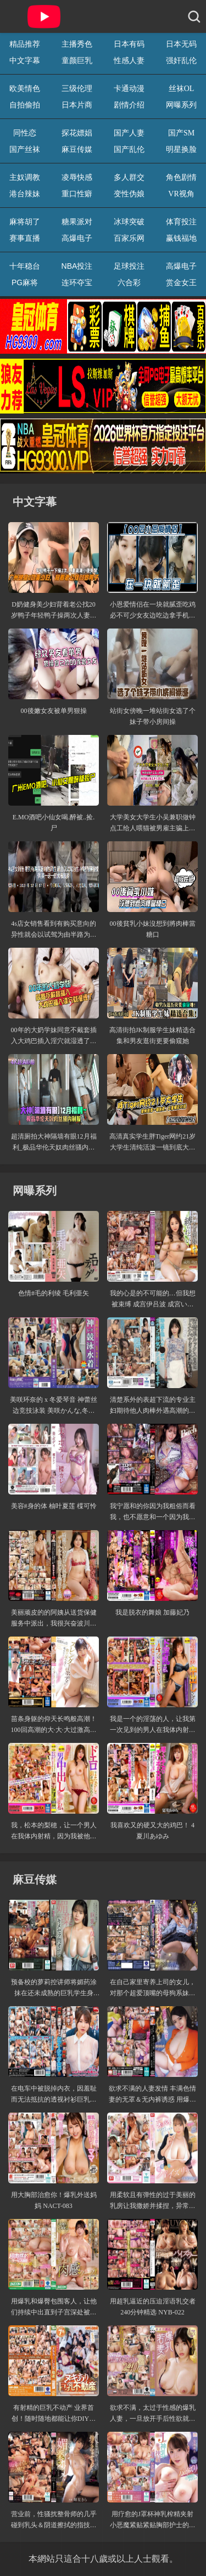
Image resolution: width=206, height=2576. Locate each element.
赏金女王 (181, 282)
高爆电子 (77, 238)
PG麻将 (25, 282)
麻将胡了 (24, 221)
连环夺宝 (77, 282)
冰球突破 (129, 221)
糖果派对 (77, 221)
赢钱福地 (181, 238)
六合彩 (129, 282)
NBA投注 (77, 266)
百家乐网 (129, 238)
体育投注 (181, 221)
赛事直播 (24, 238)
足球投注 (129, 266)
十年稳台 (24, 266)
